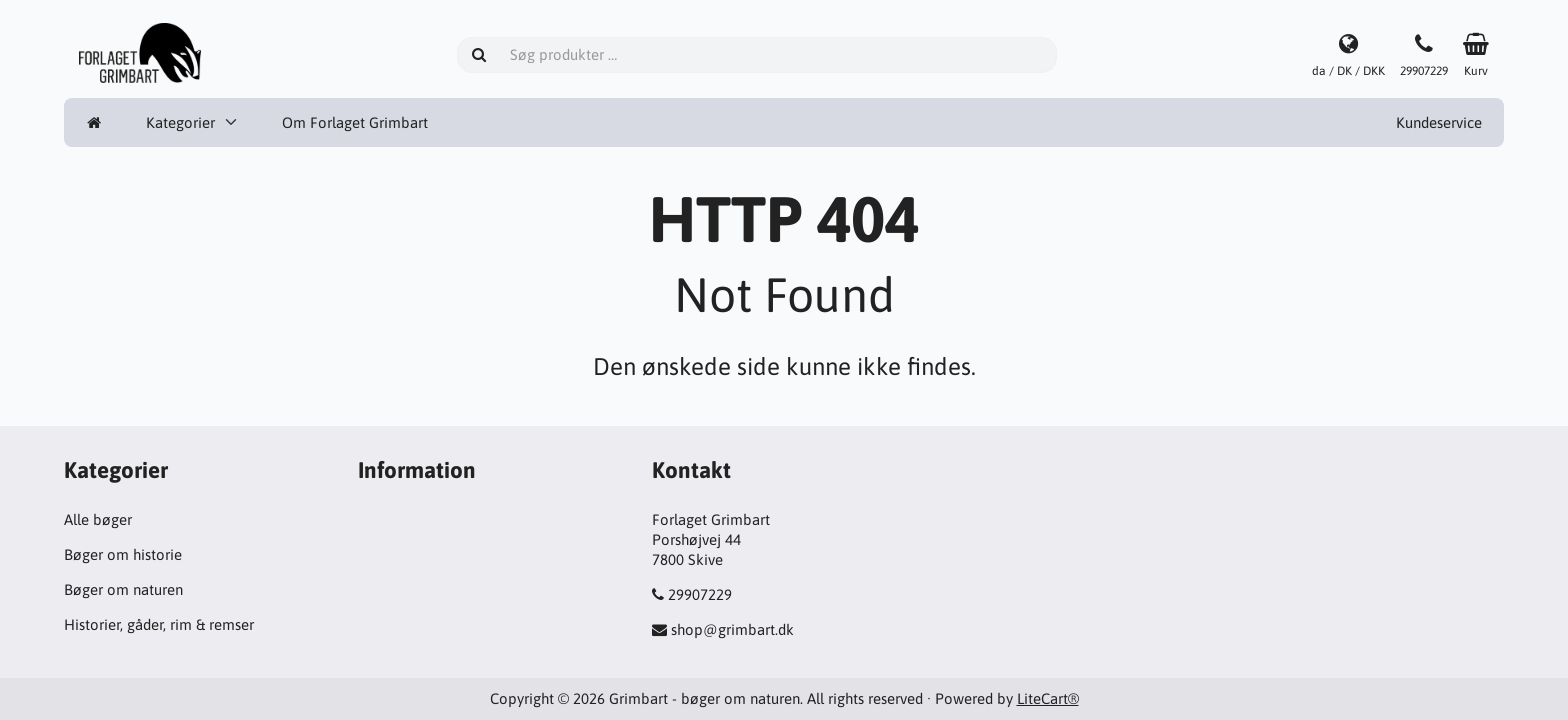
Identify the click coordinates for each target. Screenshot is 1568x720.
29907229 (700, 594)
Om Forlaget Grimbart (355, 122)
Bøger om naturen (123, 589)
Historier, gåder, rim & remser (159, 624)
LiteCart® (1048, 698)
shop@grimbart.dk (732, 629)
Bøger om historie (123, 554)
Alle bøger (98, 519)
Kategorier (180, 122)
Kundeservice (1439, 122)
